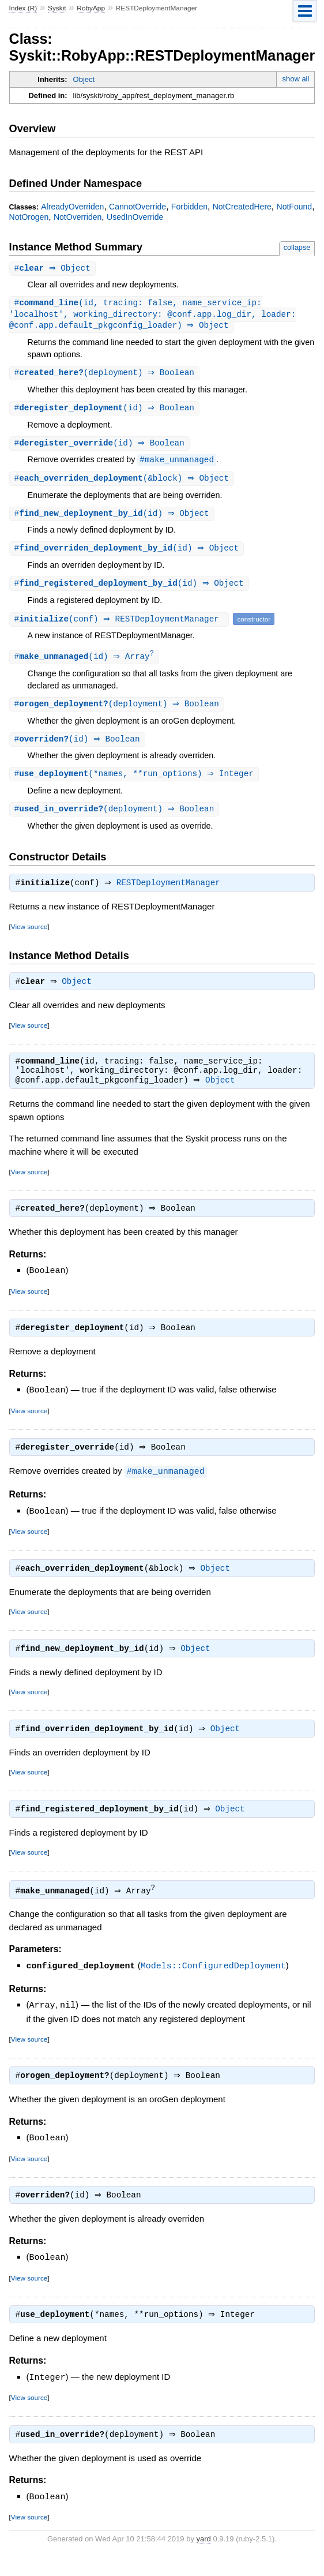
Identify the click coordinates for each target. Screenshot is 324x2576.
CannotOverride (137, 206)
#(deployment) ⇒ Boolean (105, 375)
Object (84, 79)
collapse (297, 247)
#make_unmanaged (177, 463)
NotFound (294, 206)
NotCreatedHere (242, 206)
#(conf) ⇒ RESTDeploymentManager (120, 625)
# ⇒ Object (53, 268)
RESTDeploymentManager (171, 893)
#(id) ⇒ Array (85, 663)
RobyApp (91, 8)
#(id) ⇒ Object (113, 518)
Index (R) (23, 8)
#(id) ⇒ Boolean (105, 411)
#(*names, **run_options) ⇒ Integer (135, 782)
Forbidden (189, 206)
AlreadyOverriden (72, 206)
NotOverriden (77, 217)
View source (29, 937)
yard (204, 2558)
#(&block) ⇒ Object (123, 482)
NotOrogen (29, 217)
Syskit (57, 8)
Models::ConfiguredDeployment (213, 1984)
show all (295, 78)
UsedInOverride (135, 217)
